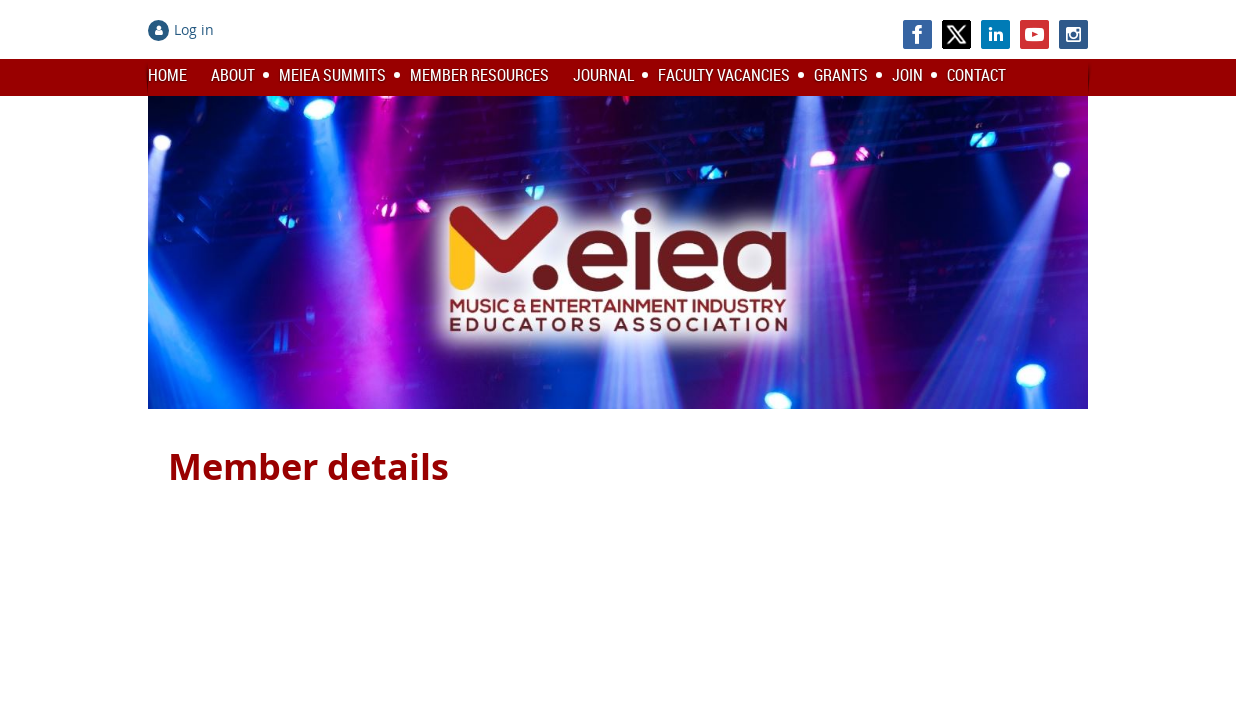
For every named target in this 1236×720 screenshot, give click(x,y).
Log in (194, 29)
